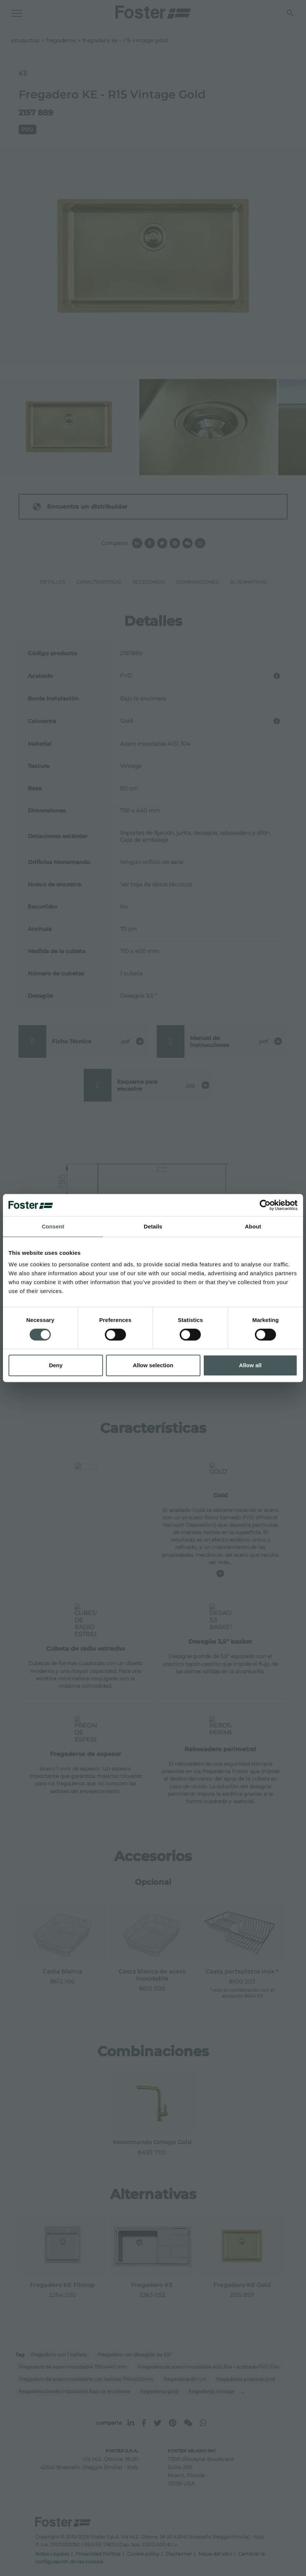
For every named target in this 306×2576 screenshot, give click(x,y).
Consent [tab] (53, 1226)
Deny (56, 1365)
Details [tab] (153, 1226)
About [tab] (253, 1226)
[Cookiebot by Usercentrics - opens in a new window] (265, 1205)
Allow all (250, 1365)
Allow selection (153, 1365)
